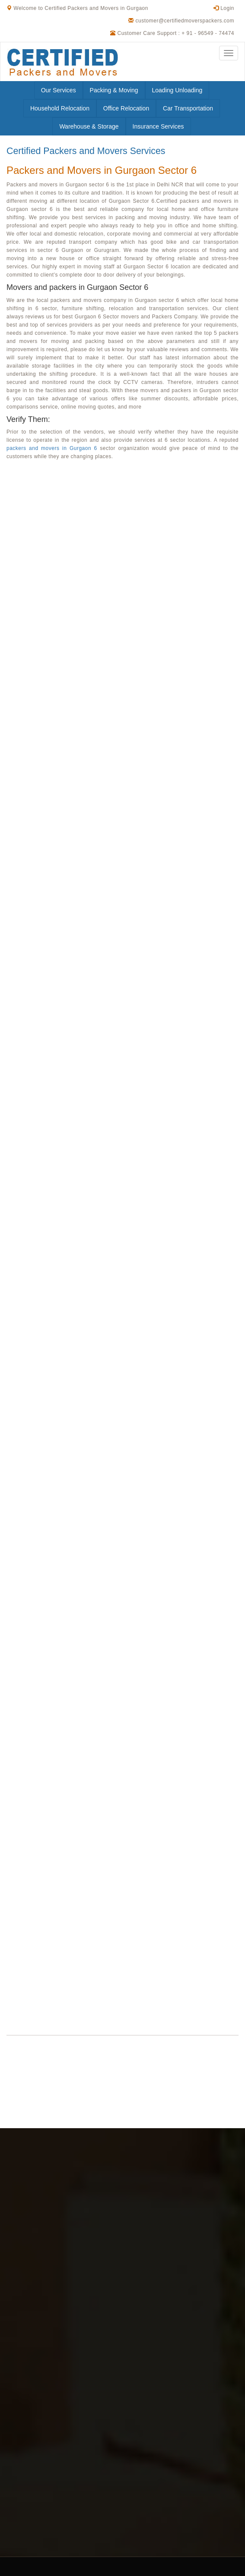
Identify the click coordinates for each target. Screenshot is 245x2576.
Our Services (58, 90)
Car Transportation (188, 108)
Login (223, 8)
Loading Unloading (177, 90)
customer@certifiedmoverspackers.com (185, 21)
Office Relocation (126, 108)
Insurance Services (158, 126)
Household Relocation (59, 108)
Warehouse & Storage (88, 126)
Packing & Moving (114, 90)
